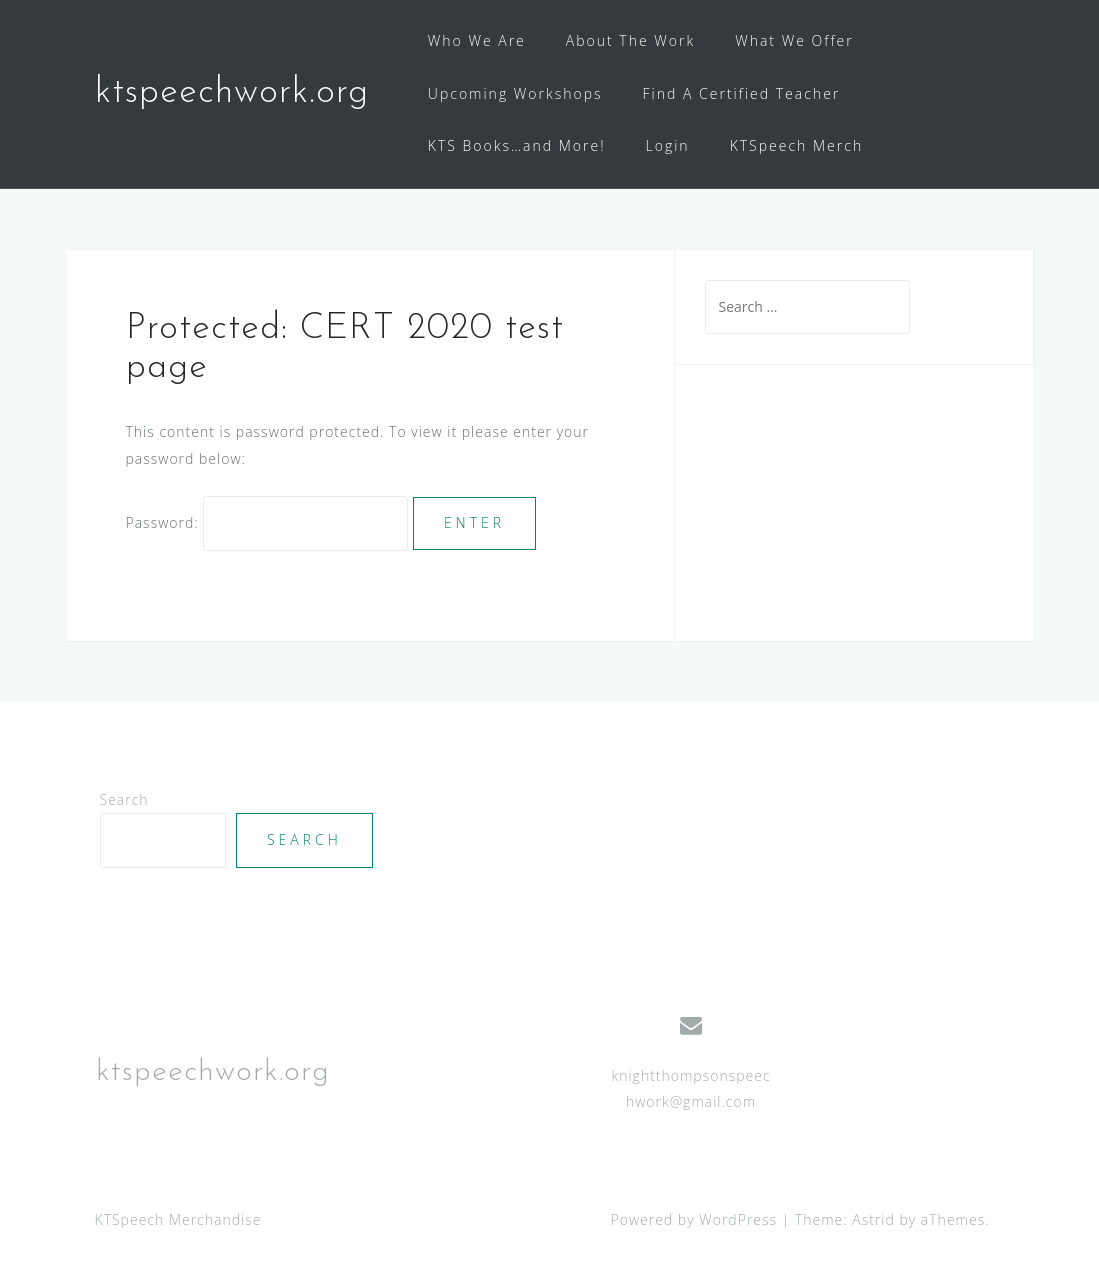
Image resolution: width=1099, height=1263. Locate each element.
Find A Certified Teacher (742, 93)
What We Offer (794, 40)
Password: (267, 522)
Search (124, 799)
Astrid (873, 1219)
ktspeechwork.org (232, 93)
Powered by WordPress (694, 1219)
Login (668, 145)
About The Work (630, 40)
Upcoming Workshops (515, 93)
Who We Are (477, 40)
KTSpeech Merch (797, 145)
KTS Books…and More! (517, 145)
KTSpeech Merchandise (178, 1219)
